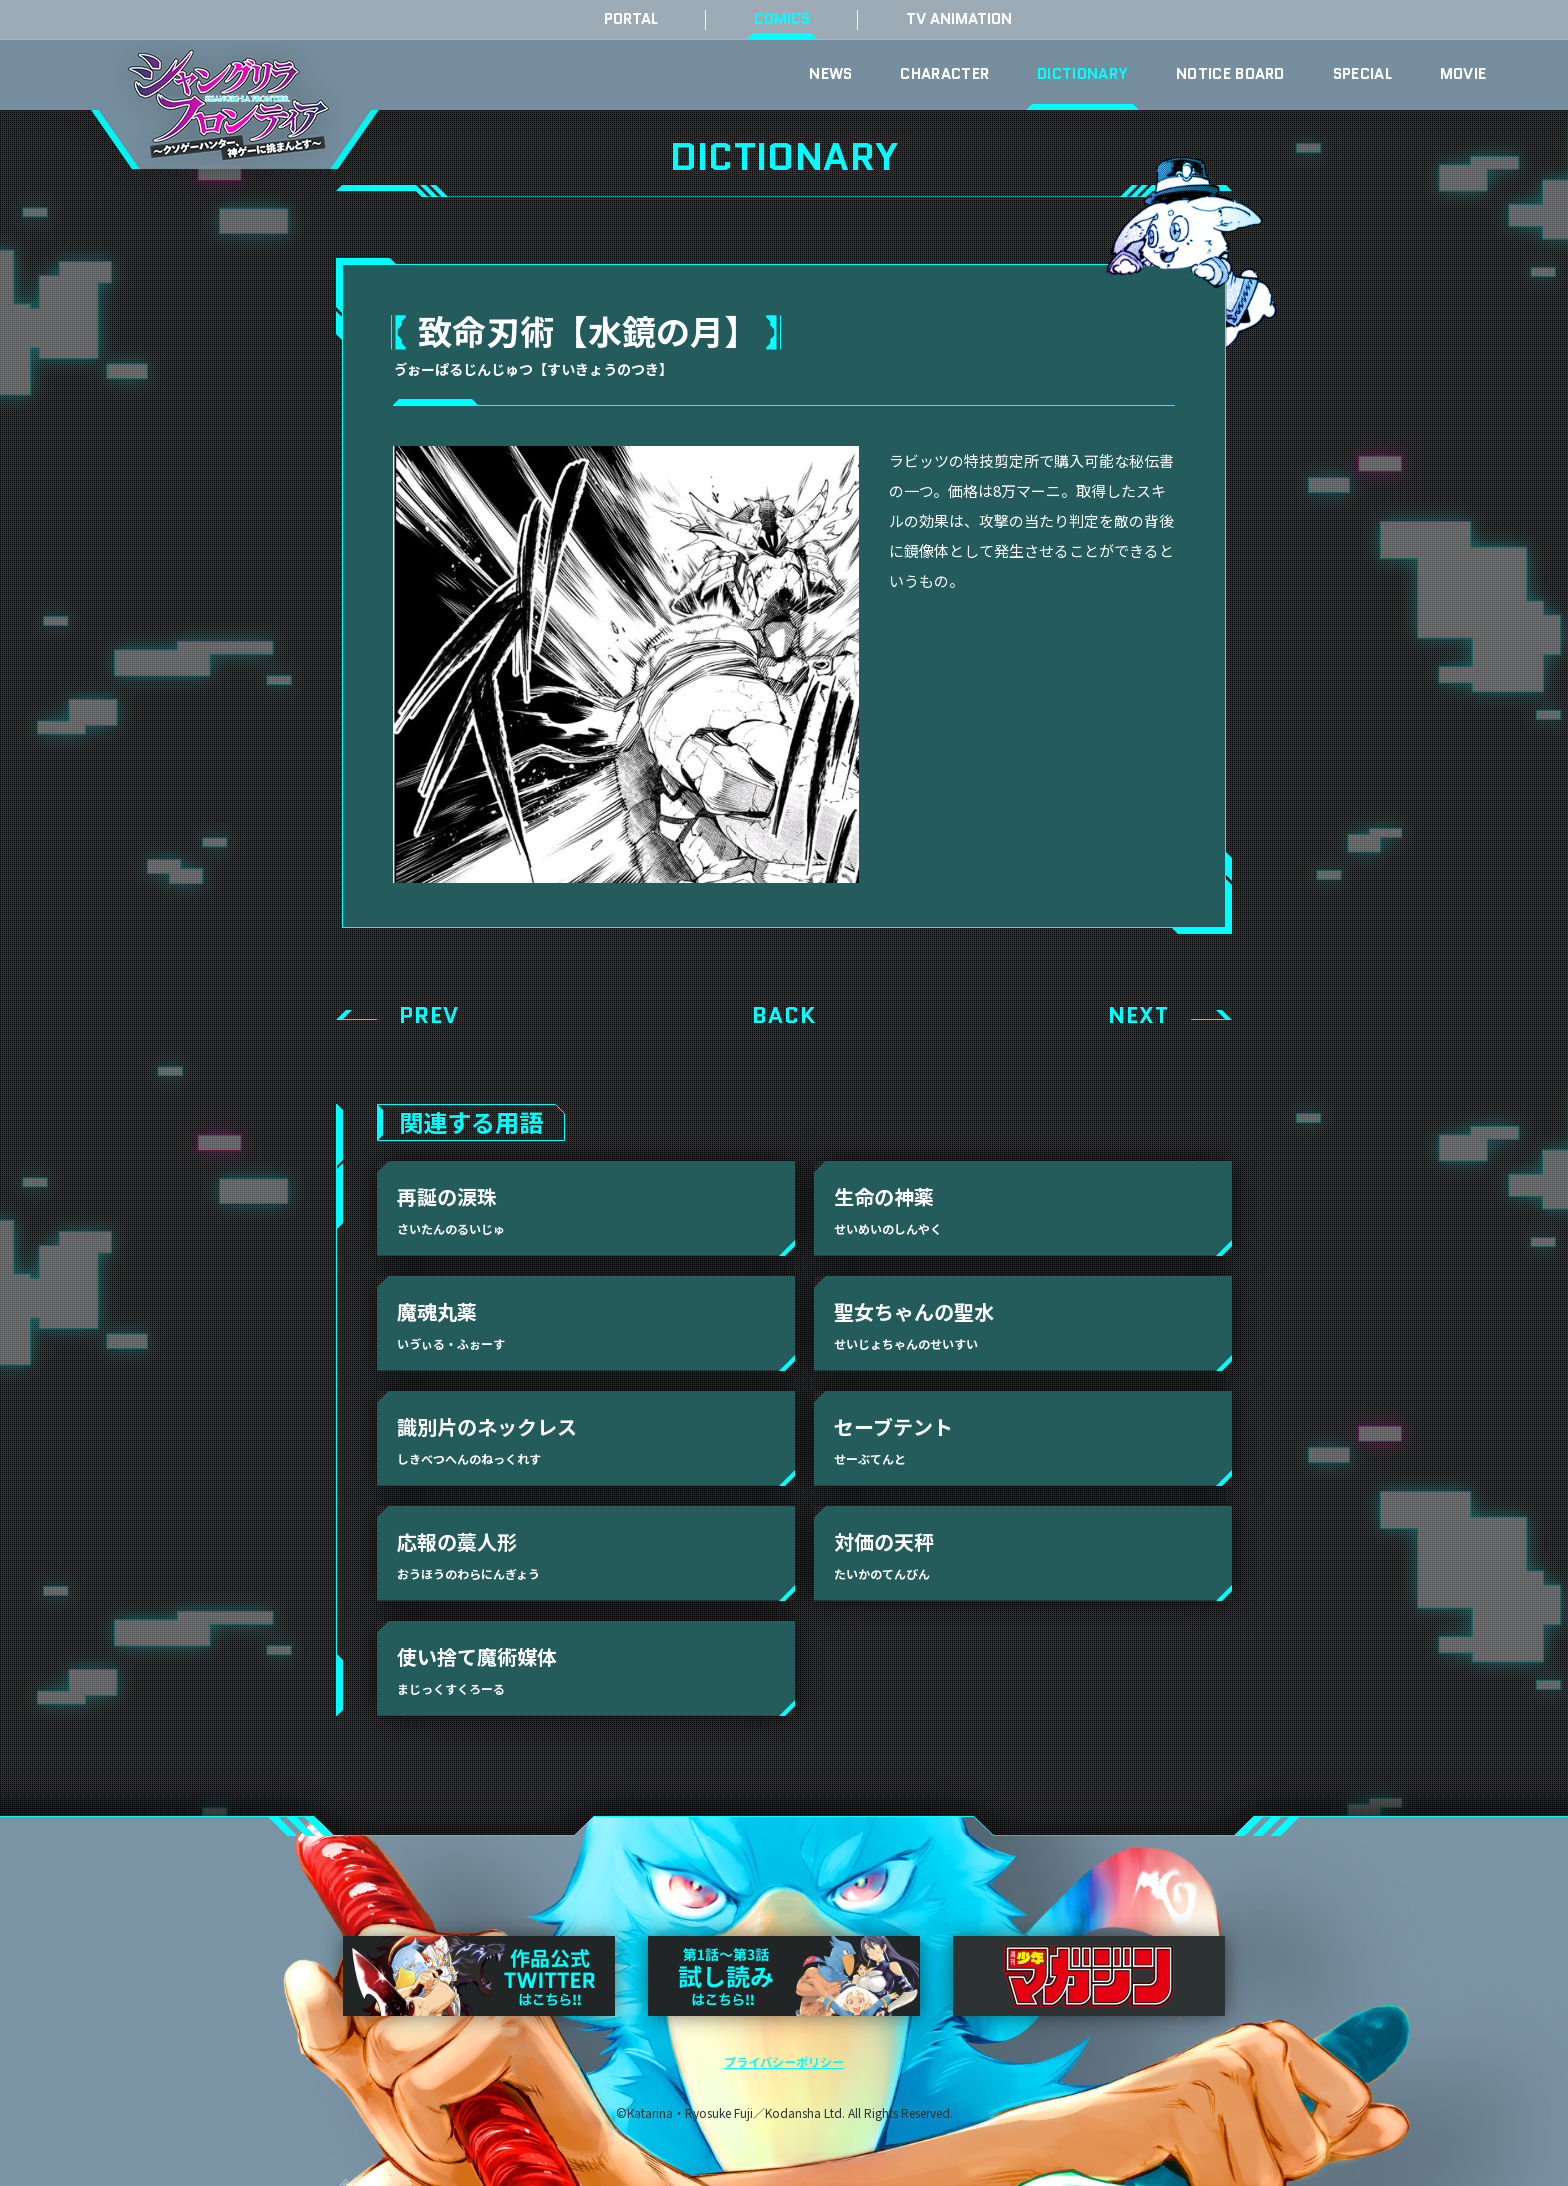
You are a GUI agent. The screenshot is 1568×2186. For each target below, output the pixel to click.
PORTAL (631, 19)
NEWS (830, 74)
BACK (784, 1016)
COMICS (782, 19)
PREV (429, 1016)
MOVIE (1463, 74)
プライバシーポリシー (784, 2061)
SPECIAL (1362, 74)
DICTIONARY (1082, 74)
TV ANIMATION (959, 19)
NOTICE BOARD (1230, 74)
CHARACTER (944, 74)
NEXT (1138, 1016)
